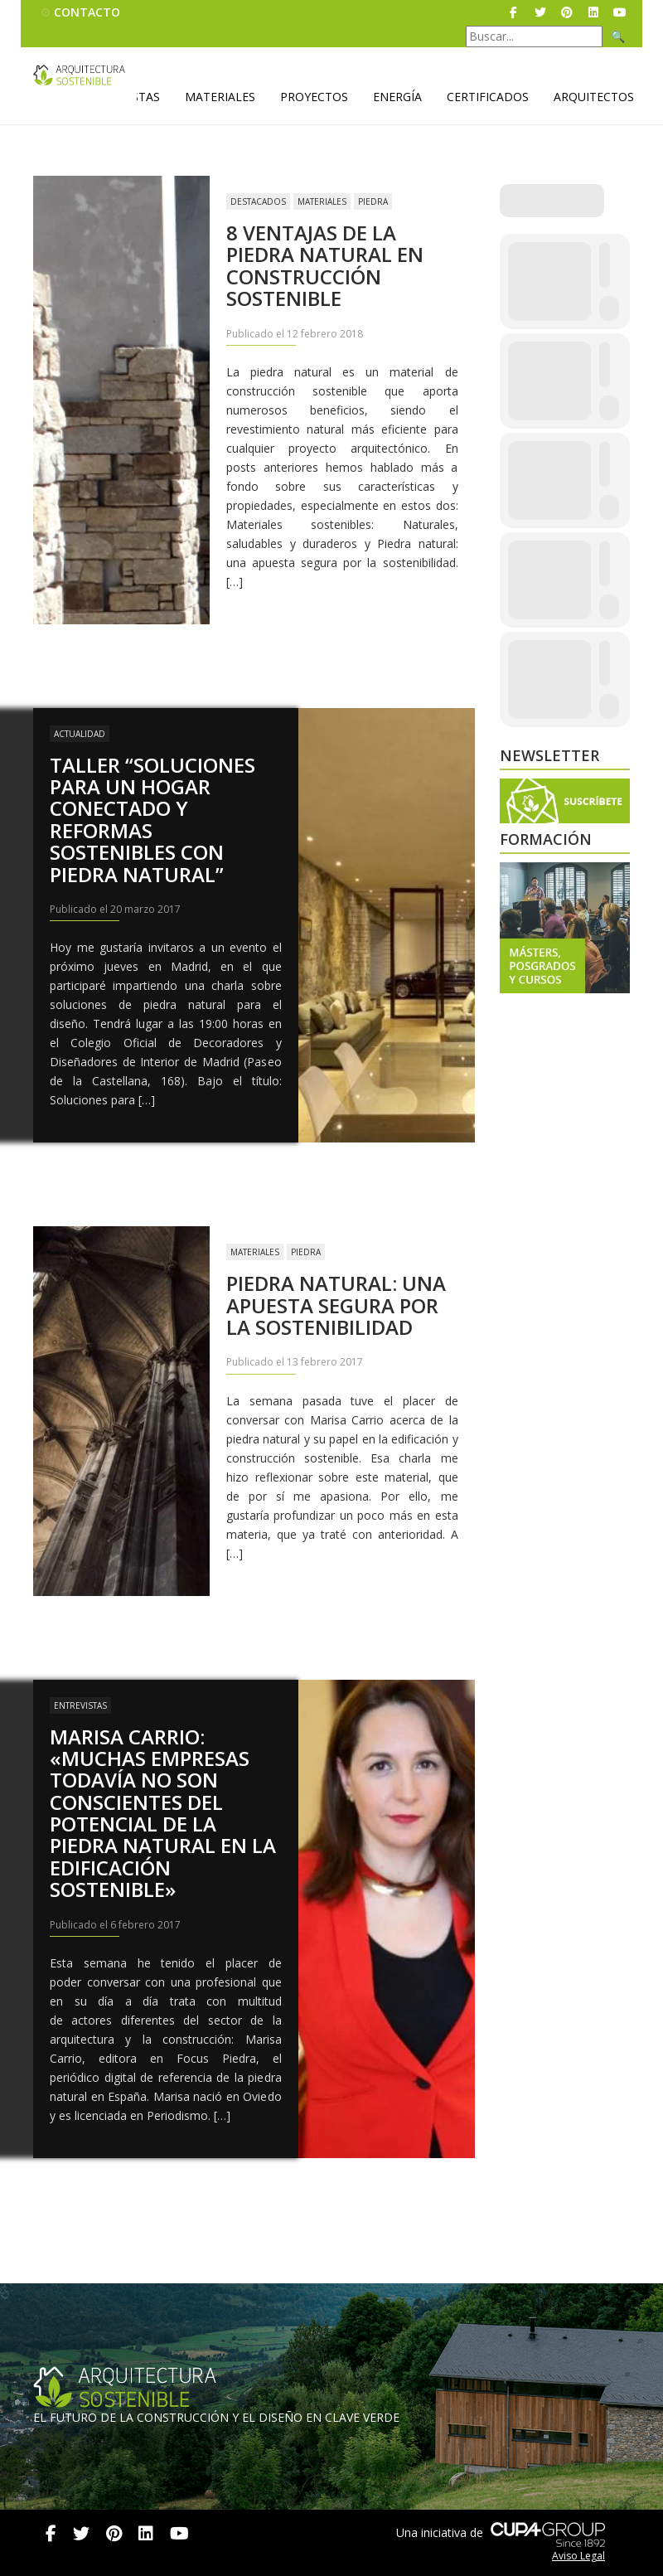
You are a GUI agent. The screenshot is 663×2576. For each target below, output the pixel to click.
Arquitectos (594, 96)
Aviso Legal (578, 2556)
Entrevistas (80, 1705)
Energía (397, 96)
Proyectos (314, 96)
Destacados (258, 201)
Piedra (373, 201)
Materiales (220, 96)
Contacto (87, 12)
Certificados (488, 96)
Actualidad (79, 734)
